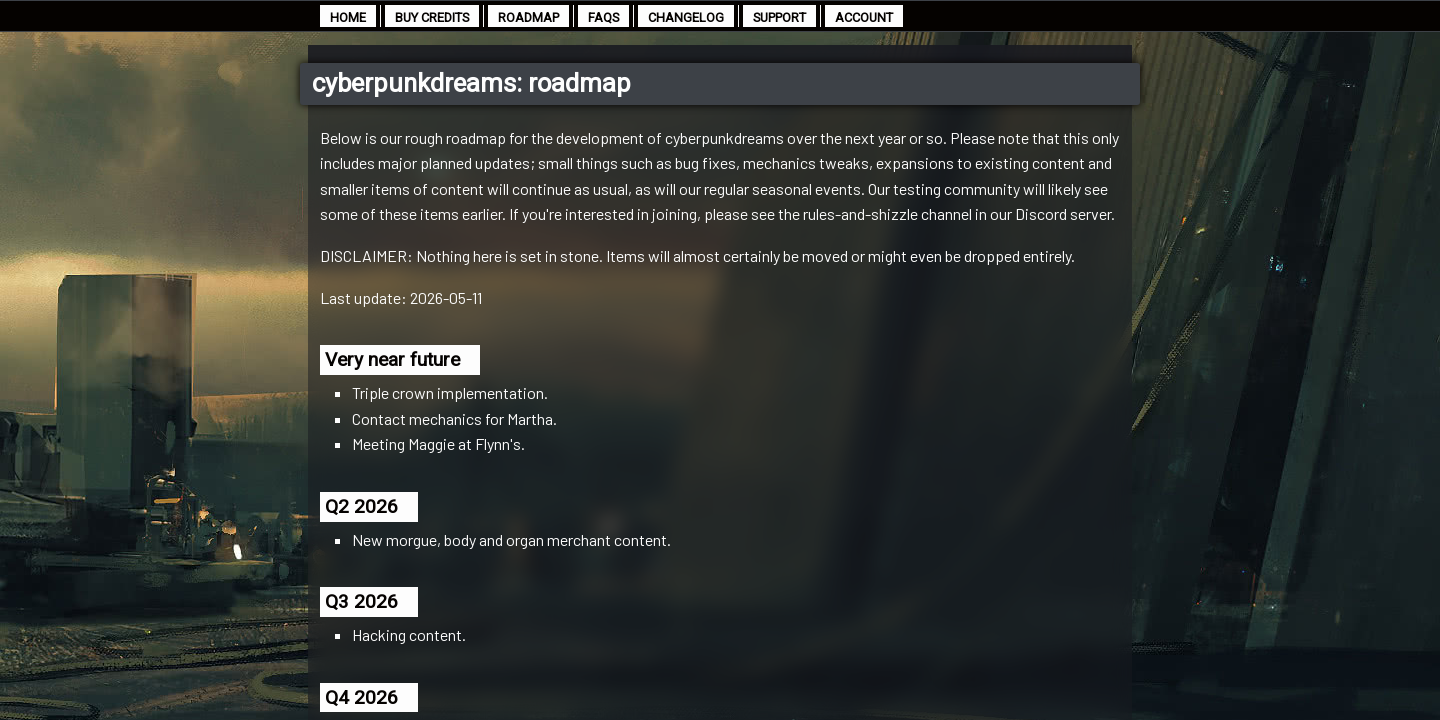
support (779, 17)
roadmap (528, 17)
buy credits (432, 17)
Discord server (1063, 213)
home (348, 17)
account (864, 17)
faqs (603, 17)
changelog (686, 17)
